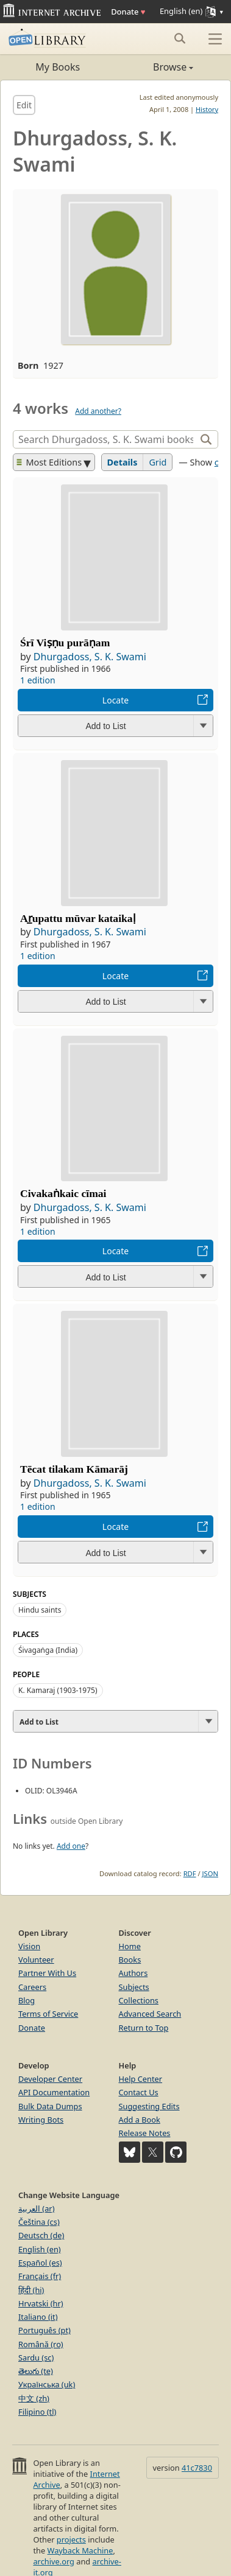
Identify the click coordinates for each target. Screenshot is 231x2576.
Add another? (98, 411)
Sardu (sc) (36, 2357)
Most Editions (49, 462)
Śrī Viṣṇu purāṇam (65, 643)
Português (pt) (44, 2330)
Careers (32, 1986)
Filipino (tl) (37, 2411)
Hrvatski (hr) (40, 2303)
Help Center (141, 2078)
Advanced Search (150, 2013)
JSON (210, 1873)
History (207, 109)
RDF (189, 1873)
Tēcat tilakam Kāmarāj (74, 1469)
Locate (115, 700)
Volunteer (36, 1959)
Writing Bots (40, 2119)
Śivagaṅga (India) (47, 1650)
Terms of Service (48, 2013)
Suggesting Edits (149, 2106)
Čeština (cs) (39, 2221)
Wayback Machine (80, 2550)
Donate (128, 11)
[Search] (105, 439)
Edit (24, 105)
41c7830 (197, 2467)
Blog (26, 2000)
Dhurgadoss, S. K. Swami (90, 656)
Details (122, 462)
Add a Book (139, 2119)
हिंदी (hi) (31, 2290)
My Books (57, 67)
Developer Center (50, 2078)
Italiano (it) (38, 2316)
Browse (155, 67)
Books (130, 1959)
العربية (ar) (36, 2208)
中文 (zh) (33, 2398)
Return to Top (144, 2027)
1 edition (37, 680)
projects (71, 2539)
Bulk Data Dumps (50, 2106)
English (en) (39, 2249)
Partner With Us (47, 1972)
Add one (71, 1846)
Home (130, 1946)
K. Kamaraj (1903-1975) (58, 1690)
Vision (29, 1946)
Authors (133, 1972)
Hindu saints (39, 1610)
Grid (157, 462)
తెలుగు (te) (35, 2370)
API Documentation (54, 2092)
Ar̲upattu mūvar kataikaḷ (78, 918)
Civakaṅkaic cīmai (63, 1193)
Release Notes (145, 2132)
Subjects (134, 1986)
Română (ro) (40, 2344)
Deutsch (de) (41, 2235)
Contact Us (138, 2092)
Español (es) (40, 2262)
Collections (139, 2000)
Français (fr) (39, 2276)
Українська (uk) (46, 2384)
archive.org (53, 2561)
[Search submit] (179, 38)
